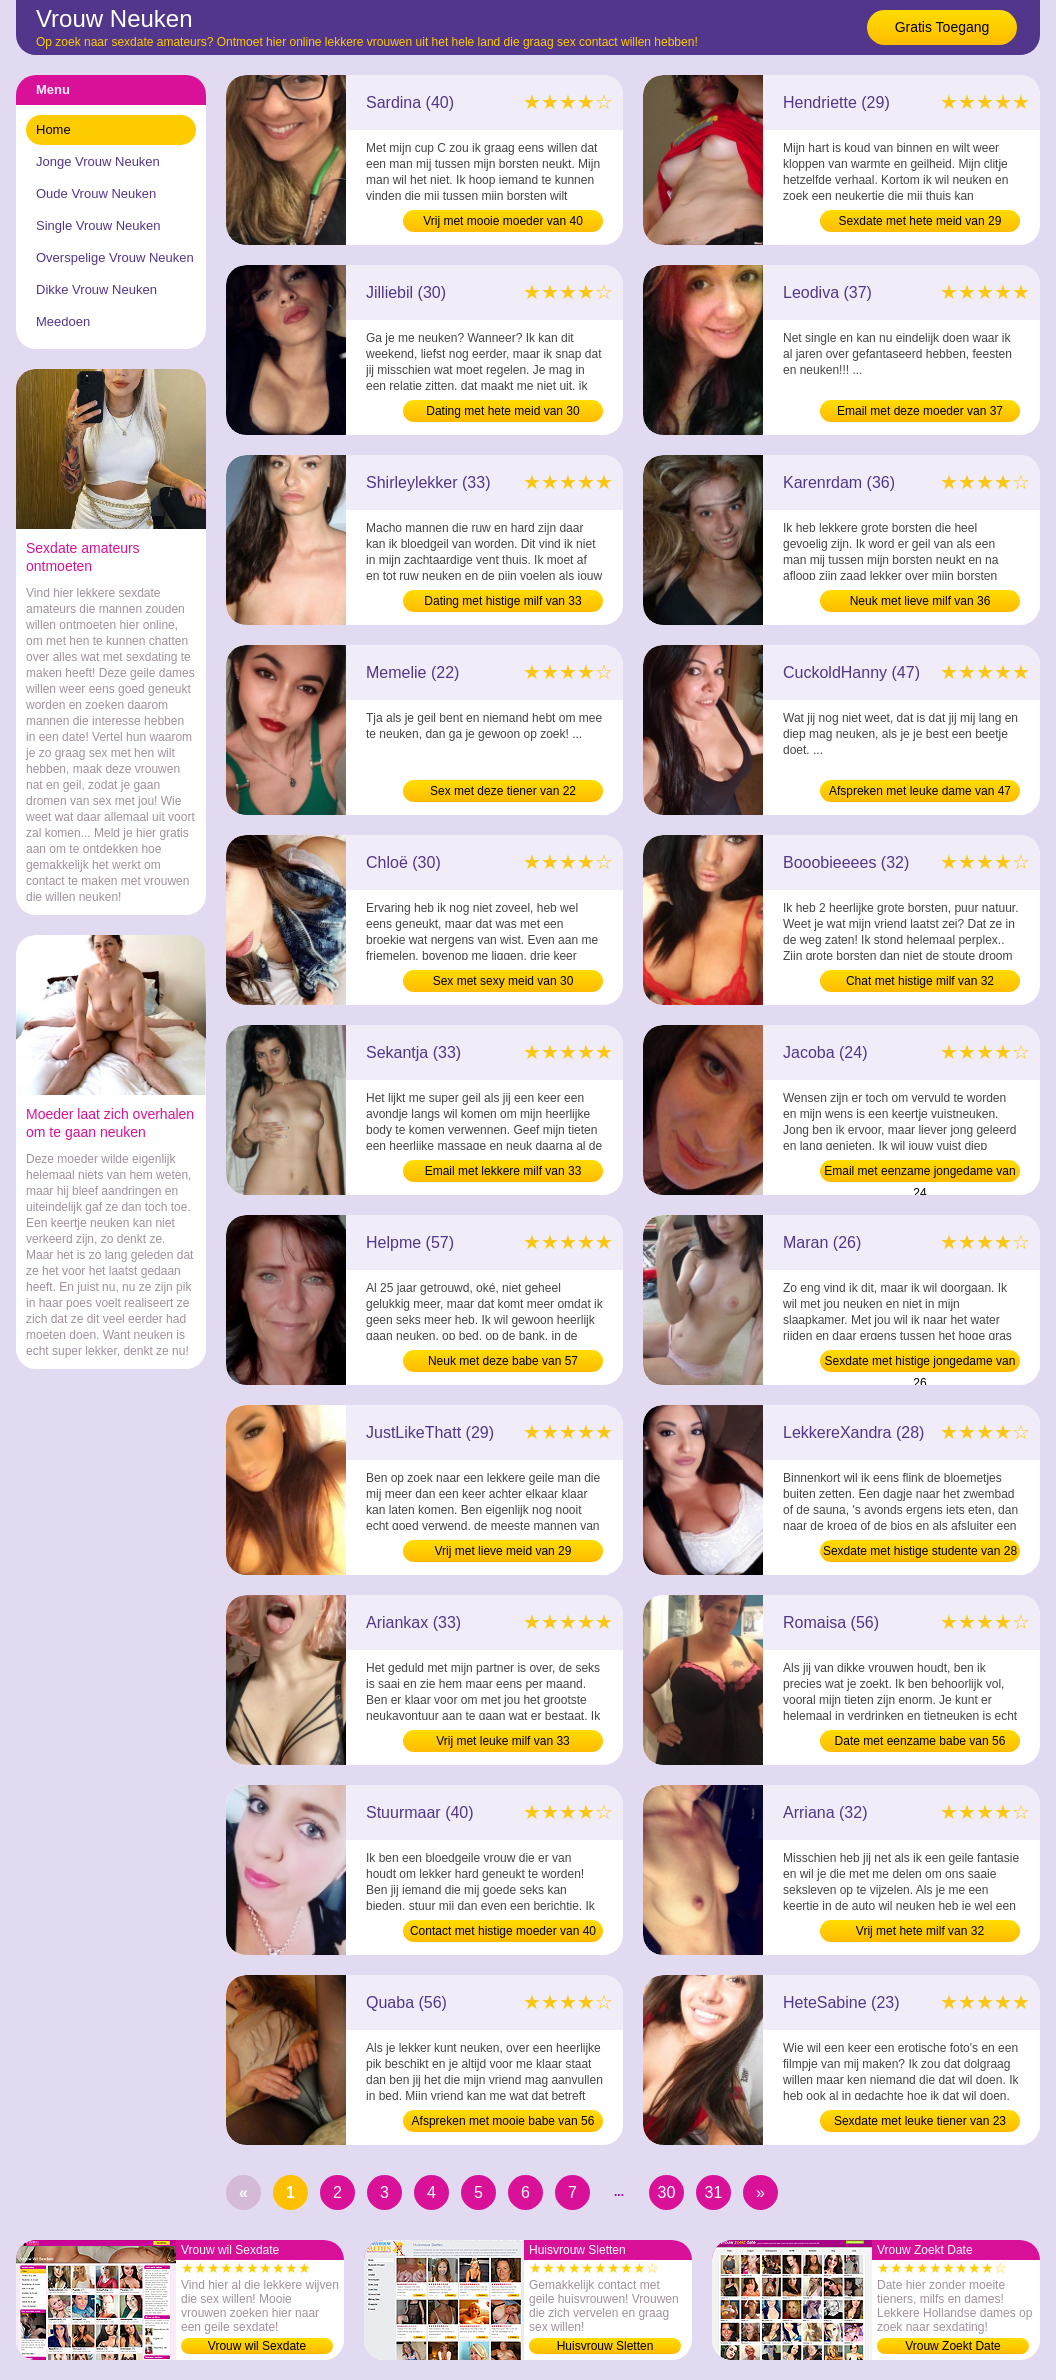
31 (714, 2192)
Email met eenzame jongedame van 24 (919, 1173)
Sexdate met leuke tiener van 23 (920, 2121)
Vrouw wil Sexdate (257, 2346)
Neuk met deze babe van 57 (503, 1361)
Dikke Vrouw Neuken (96, 289)
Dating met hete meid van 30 (502, 411)
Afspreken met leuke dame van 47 (920, 791)
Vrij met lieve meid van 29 (503, 1551)
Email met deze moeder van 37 (920, 411)
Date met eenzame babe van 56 (920, 1741)
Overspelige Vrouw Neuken (115, 257)
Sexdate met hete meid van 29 (920, 221)
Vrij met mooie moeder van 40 (503, 221)
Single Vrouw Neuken (98, 225)
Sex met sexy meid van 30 (503, 981)
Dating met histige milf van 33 (502, 601)
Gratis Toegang (942, 27)
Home (53, 129)
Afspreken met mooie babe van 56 (503, 2121)
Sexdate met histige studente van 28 (920, 1551)
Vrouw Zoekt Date (953, 2346)
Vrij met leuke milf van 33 (503, 1741)
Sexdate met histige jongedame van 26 (920, 1363)
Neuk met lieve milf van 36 (920, 601)
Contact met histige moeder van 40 (503, 1931)
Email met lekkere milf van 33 (503, 1171)
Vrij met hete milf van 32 (920, 1931)
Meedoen (63, 321)
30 (667, 2192)
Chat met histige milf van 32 (920, 981)
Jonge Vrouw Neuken (98, 161)
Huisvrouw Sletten (605, 2346)
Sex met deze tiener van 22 (503, 791)
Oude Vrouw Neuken (96, 193)
